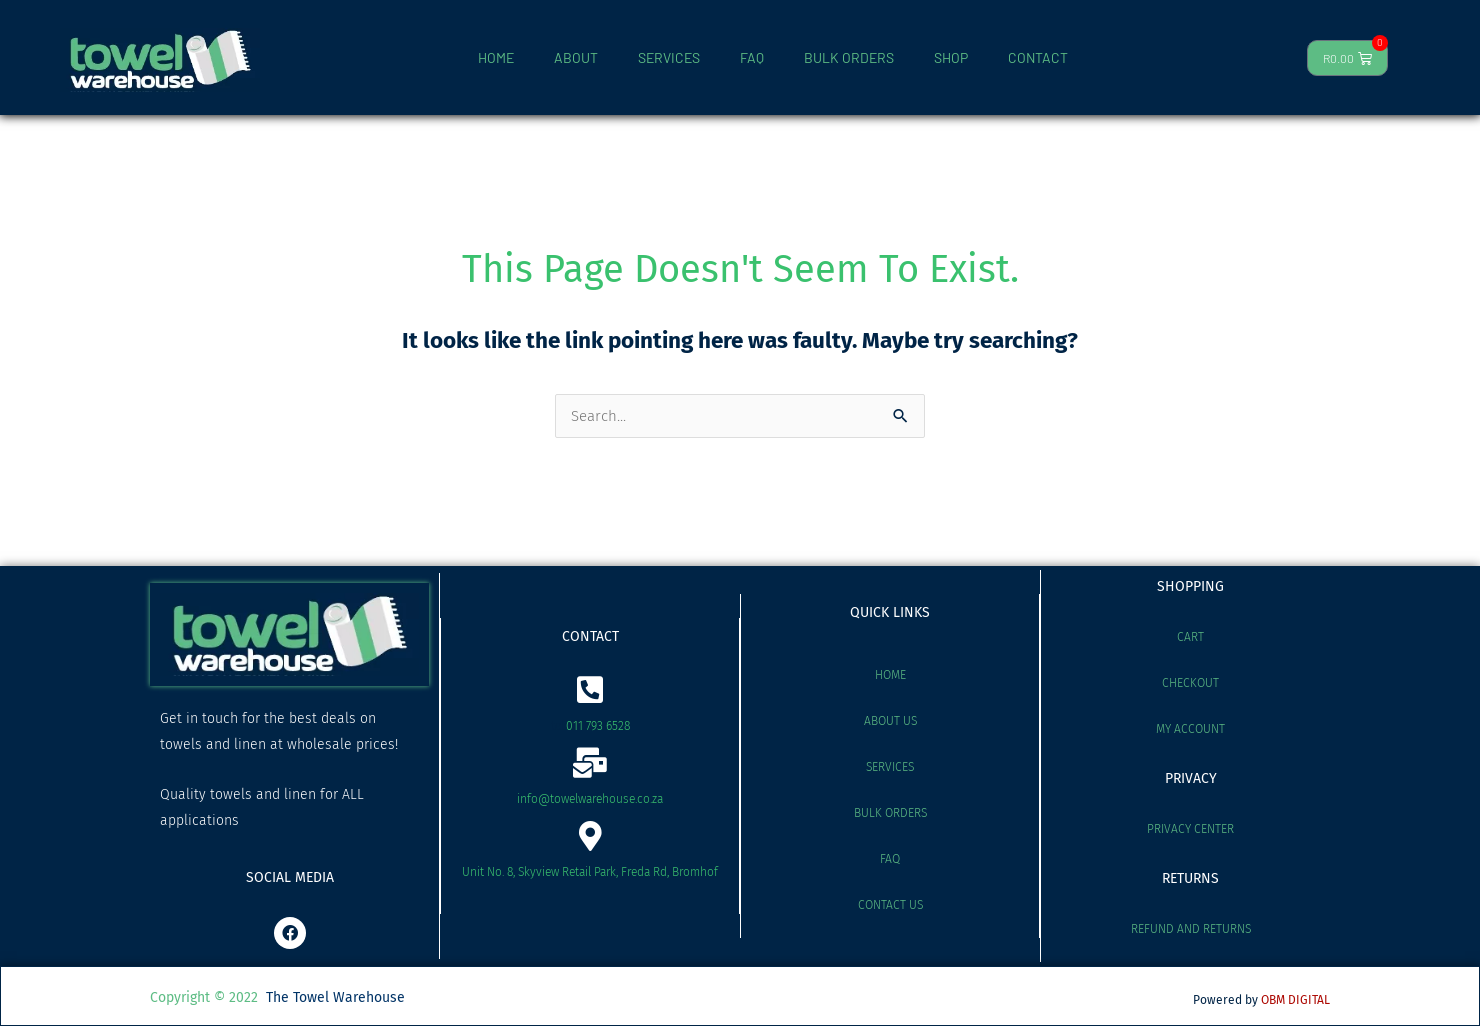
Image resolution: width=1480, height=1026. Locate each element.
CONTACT (1038, 57)
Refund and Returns (1191, 929)
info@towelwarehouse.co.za (590, 799)
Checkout (1190, 683)
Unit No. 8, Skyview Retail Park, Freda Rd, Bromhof (590, 872)
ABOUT (576, 57)
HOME (496, 57)
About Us (890, 721)
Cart (1190, 637)
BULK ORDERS (849, 57)
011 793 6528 (598, 726)
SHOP (951, 57)
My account (1190, 729)
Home (890, 675)
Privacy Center (1190, 829)
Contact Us (890, 905)
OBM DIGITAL (1295, 1000)
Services (890, 767)
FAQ (752, 57)
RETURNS (1190, 878)
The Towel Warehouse (335, 997)
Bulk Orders (890, 813)
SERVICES (669, 57)
